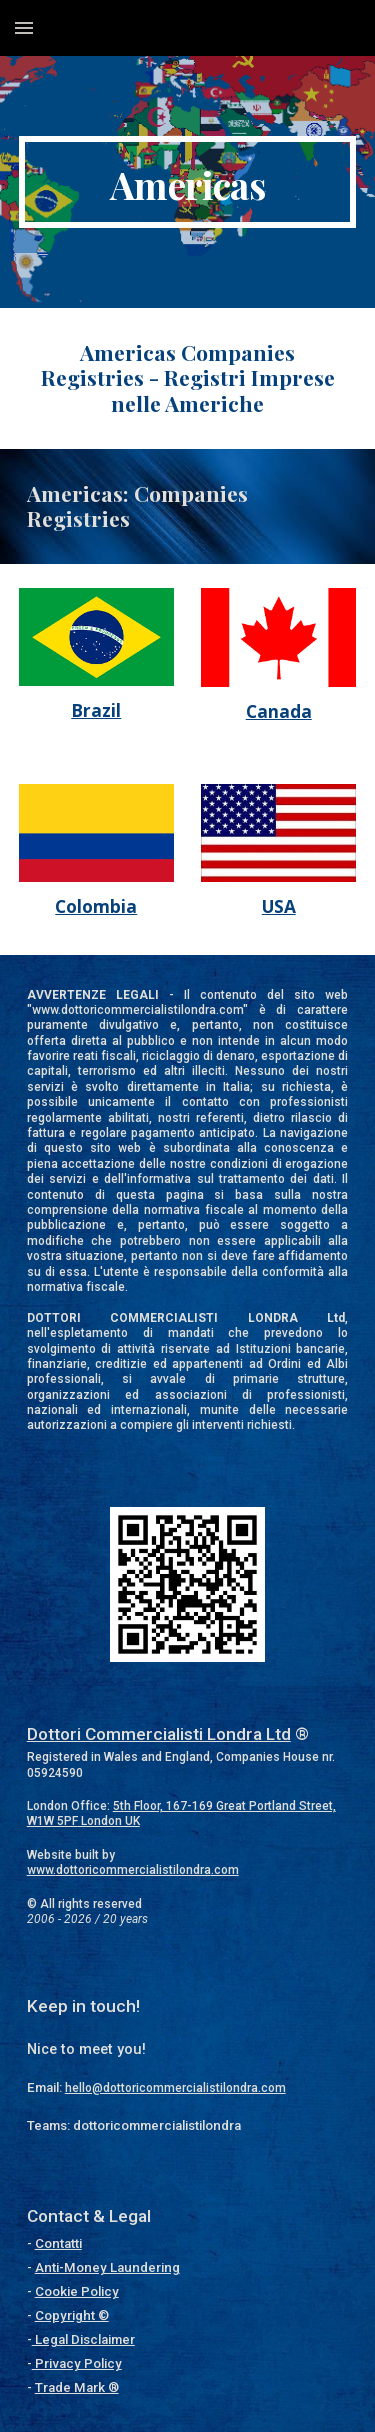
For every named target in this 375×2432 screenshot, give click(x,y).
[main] (188, 182)
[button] (24, 27)
